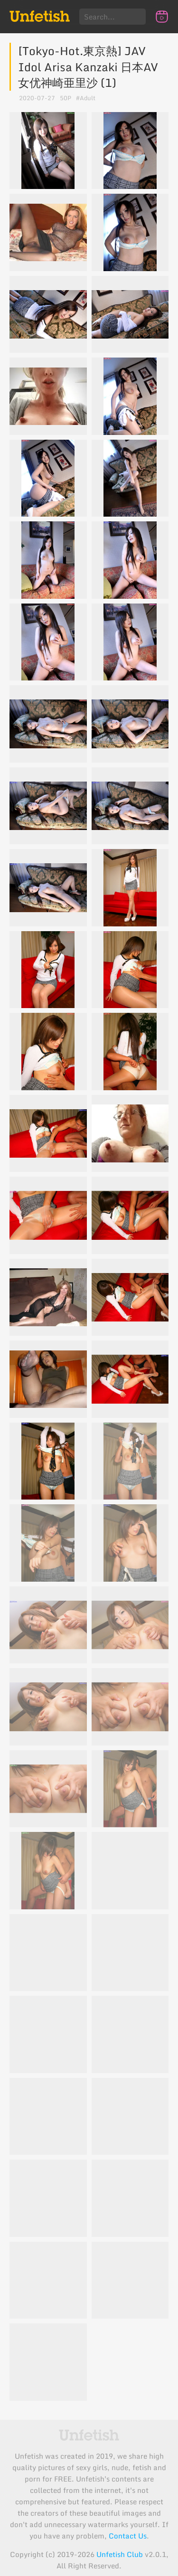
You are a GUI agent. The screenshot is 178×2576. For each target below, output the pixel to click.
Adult (87, 98)
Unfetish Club (119, 2554)
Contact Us (128, 2535)
